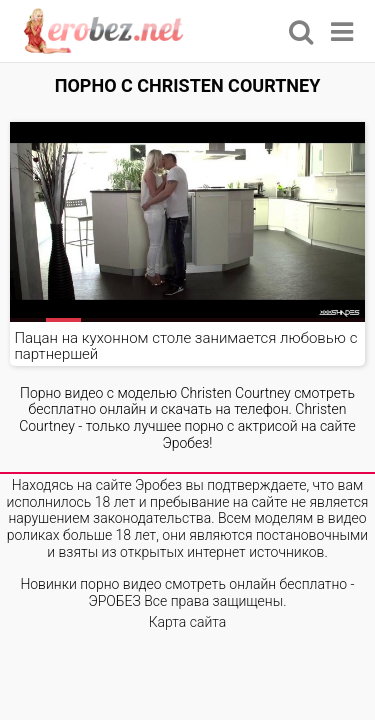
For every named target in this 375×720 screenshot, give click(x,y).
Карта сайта (188, 622)
